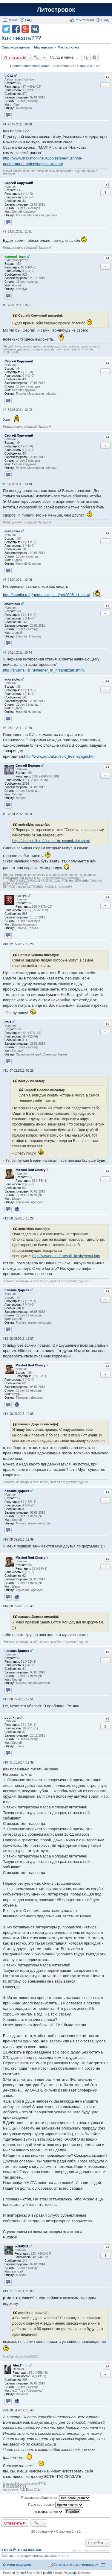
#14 (5, 1413)
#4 (4, 409)
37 (24, 1732)
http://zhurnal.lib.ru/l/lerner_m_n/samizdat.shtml (44, 670)
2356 (25, 783)
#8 (4, 728)
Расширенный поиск (94, 57)
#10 (5, 944)
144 (24, 2260)
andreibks (12, 531)
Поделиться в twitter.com (6, 29)
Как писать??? (21, 38)
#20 (5, 2410)
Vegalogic (70, 2573)
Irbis (7, 1022)
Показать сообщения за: (55, 2498)
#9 (4, 814)
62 (24, 1188)
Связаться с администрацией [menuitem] (75, 2564)
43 (24, 201)
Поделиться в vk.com (35, 29)
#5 (4, 484)
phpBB (47, 2573)
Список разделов (17, 2564)
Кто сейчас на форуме (21, 2550)
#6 (4, 579)
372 (24, 93)
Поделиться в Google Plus (25, 29)
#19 (5, 2291)
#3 (4, 305)
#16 (5, 1606)
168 (24, 549)
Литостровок (56, 9)
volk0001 (21, 2246)
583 (24, 913)
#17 (5, 1699)
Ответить (13, 57)
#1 (4, 124)
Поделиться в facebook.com (16, 29)
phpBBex (26, 2573)
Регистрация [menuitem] (84, 20)
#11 (5, 1070)
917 (24, 274)
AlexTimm (20, 2365)
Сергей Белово (28, 765)
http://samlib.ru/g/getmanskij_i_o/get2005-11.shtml (46, 595)
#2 (4, 231)
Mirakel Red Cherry (30, 1170)
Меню (13, 20)
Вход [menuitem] (105, 20)
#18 (5, 1762)
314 (24, 1040)
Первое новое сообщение (30, 66)
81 (24, 1308)
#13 (5, 1338)
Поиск (86, 57)
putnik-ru (11, 1717)
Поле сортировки (55, 2504)
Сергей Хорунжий (18, 183)
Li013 (8, 76)
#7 (4, 652)
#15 (5, 1539)
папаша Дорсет (16, 1290)
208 (24, 2379)
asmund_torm (15, 256)
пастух (21, 895)
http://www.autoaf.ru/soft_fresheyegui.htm (60, 756)
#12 (5, 1218)
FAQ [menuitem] (28, 20)
